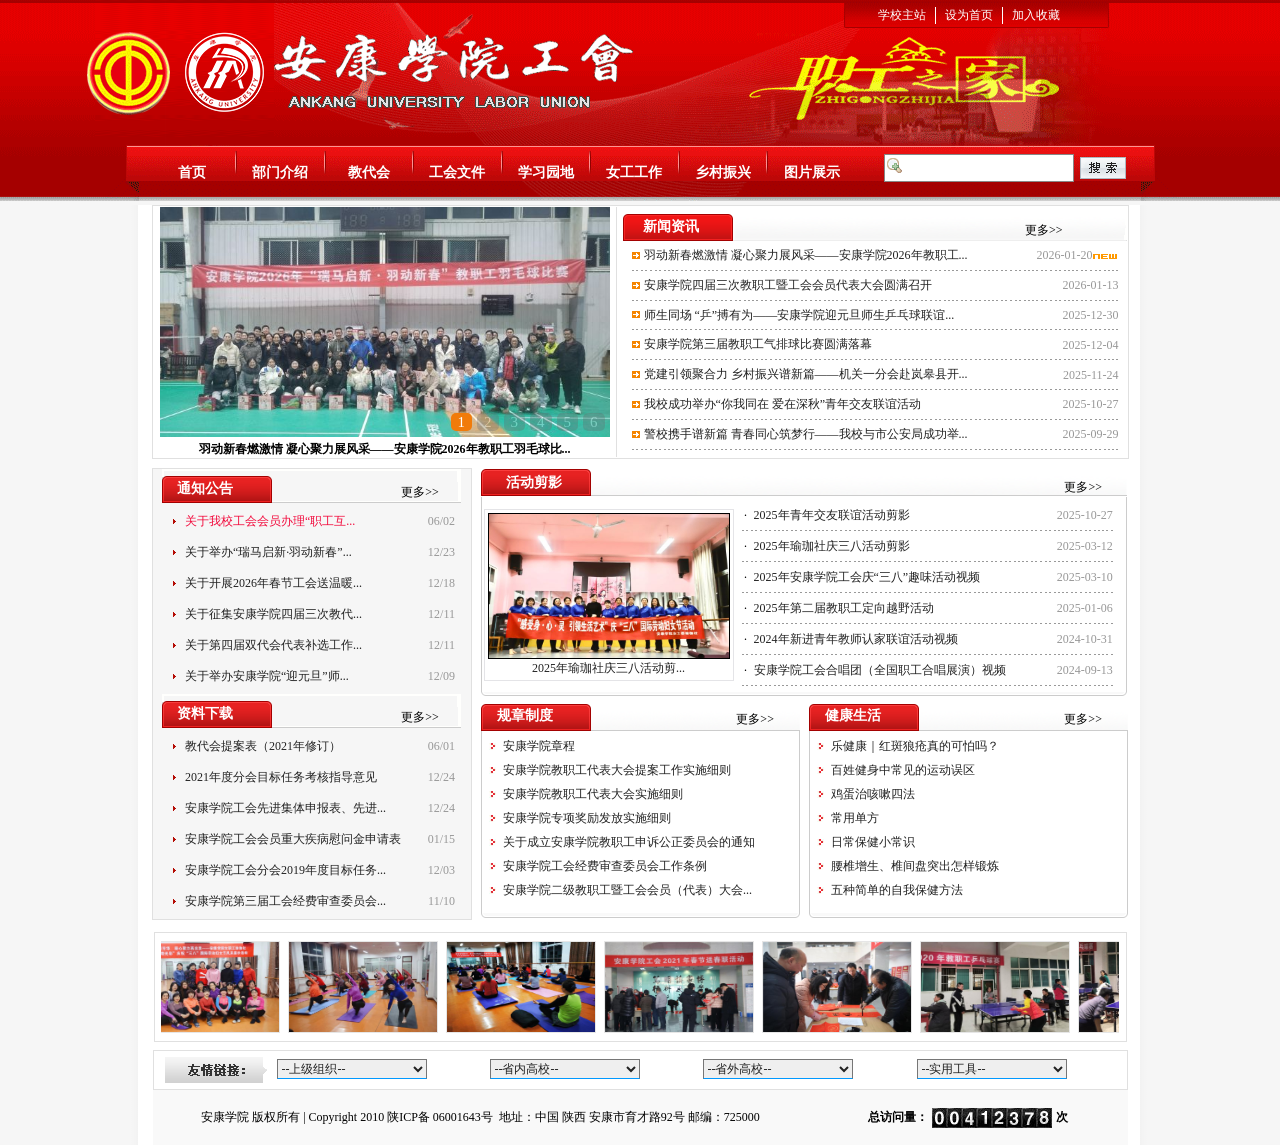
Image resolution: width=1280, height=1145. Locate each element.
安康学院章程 (539, 746)
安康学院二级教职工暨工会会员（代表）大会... (627, 890)
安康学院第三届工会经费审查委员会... (285, 901)
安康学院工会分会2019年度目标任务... (285, 870)
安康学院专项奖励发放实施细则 (587, 818)
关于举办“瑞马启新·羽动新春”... (268, 552)
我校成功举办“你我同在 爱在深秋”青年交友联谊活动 (783, 404)
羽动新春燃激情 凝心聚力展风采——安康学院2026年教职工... (806, 255)
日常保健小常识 (873, 842)
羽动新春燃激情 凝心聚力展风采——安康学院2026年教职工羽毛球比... (385, 449)
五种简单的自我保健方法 (897, 890)
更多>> (1044, 230)
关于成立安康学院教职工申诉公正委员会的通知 (629, 842)
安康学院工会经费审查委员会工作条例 (605, 866)
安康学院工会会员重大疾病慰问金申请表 (293, 839)
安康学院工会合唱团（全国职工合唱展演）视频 (880, 670)
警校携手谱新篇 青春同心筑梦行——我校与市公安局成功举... (806, 434)
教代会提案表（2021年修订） (263, 746)
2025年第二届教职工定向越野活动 (844, 608)
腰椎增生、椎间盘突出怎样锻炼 (915, 866)
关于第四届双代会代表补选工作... (273, 645)
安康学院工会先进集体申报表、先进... (285, 808)
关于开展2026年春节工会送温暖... (273, 583)
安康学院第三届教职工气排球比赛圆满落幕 (758, 344)
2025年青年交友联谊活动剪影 (832, 515)
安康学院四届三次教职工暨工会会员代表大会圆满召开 (788, 285)
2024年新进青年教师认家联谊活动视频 (856, 639)
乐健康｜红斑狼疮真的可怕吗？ (915, 746)
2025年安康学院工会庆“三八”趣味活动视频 (867, 577)
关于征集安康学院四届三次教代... (273, 614)
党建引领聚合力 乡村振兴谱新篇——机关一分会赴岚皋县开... (806, 374)
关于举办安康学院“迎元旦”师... (267, 676)
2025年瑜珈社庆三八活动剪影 (832, 546)
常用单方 (855, 818)
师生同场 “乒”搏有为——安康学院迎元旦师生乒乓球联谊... (799, 315)
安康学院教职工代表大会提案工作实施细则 (617, 770)
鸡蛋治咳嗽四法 (873, 794)
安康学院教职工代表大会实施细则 (593, 794)
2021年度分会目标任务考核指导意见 (281, 777)
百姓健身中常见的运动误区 (903, 770)
